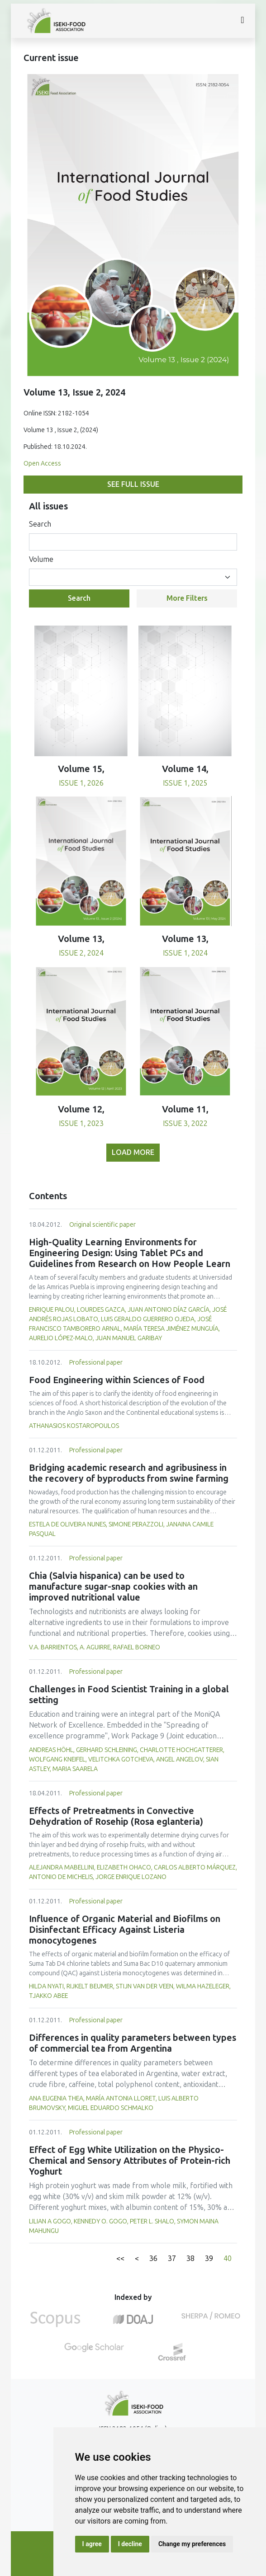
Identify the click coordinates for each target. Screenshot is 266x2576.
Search (40, 524)
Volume (41, 559)
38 (190, 2258)
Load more (133, 1152)
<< (120, 2258)
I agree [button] (92, 2544)
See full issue (133, 484)
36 (153, 2258)
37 (172, 2258)
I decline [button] (130, 2544)
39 (209, 2258)
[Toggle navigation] (242, 21)
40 (227, 2258)
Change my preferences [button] (192, 2544)
